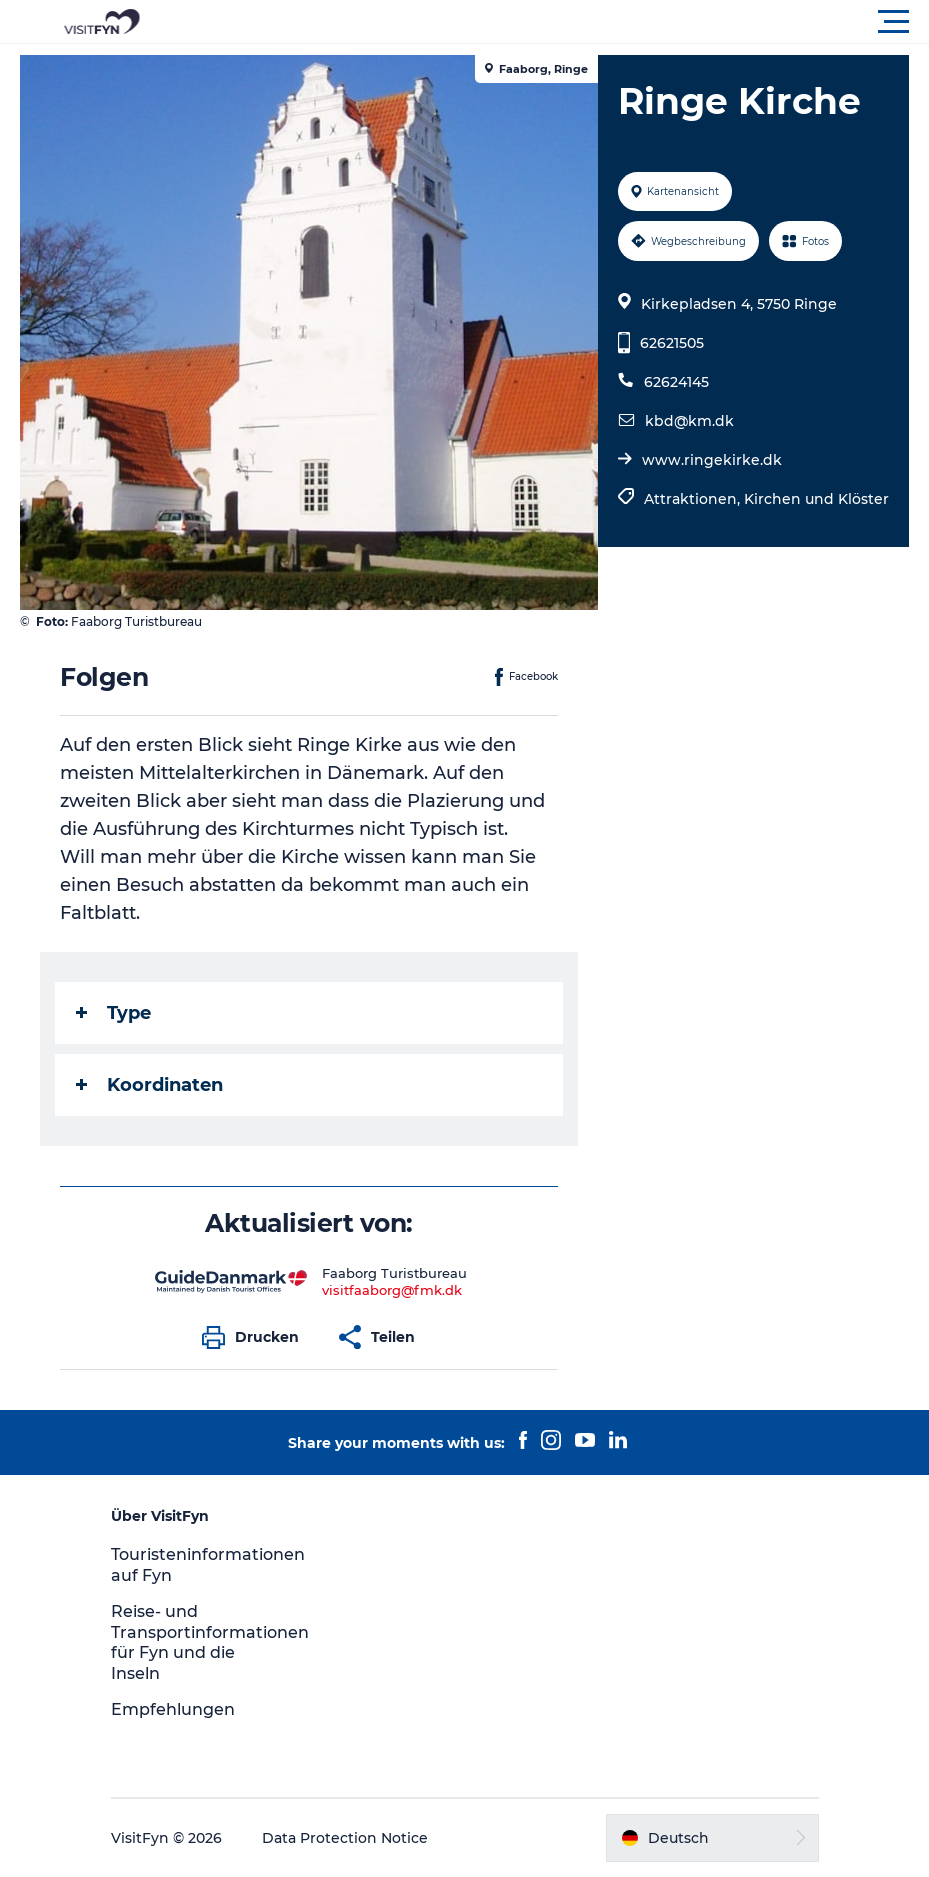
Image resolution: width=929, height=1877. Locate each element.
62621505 (672, 343)
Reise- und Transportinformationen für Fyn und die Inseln (210, 1642)
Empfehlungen (173, 1709)
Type (113, 1013)
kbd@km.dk (689, 421)
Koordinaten (149, 1085)
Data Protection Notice (345, 1838)
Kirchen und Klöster (816, 499)
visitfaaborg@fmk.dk (392, 1290)
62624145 (676, 382)
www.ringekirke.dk (712, 460)
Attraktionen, (694, 499)
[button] (554, 22)
